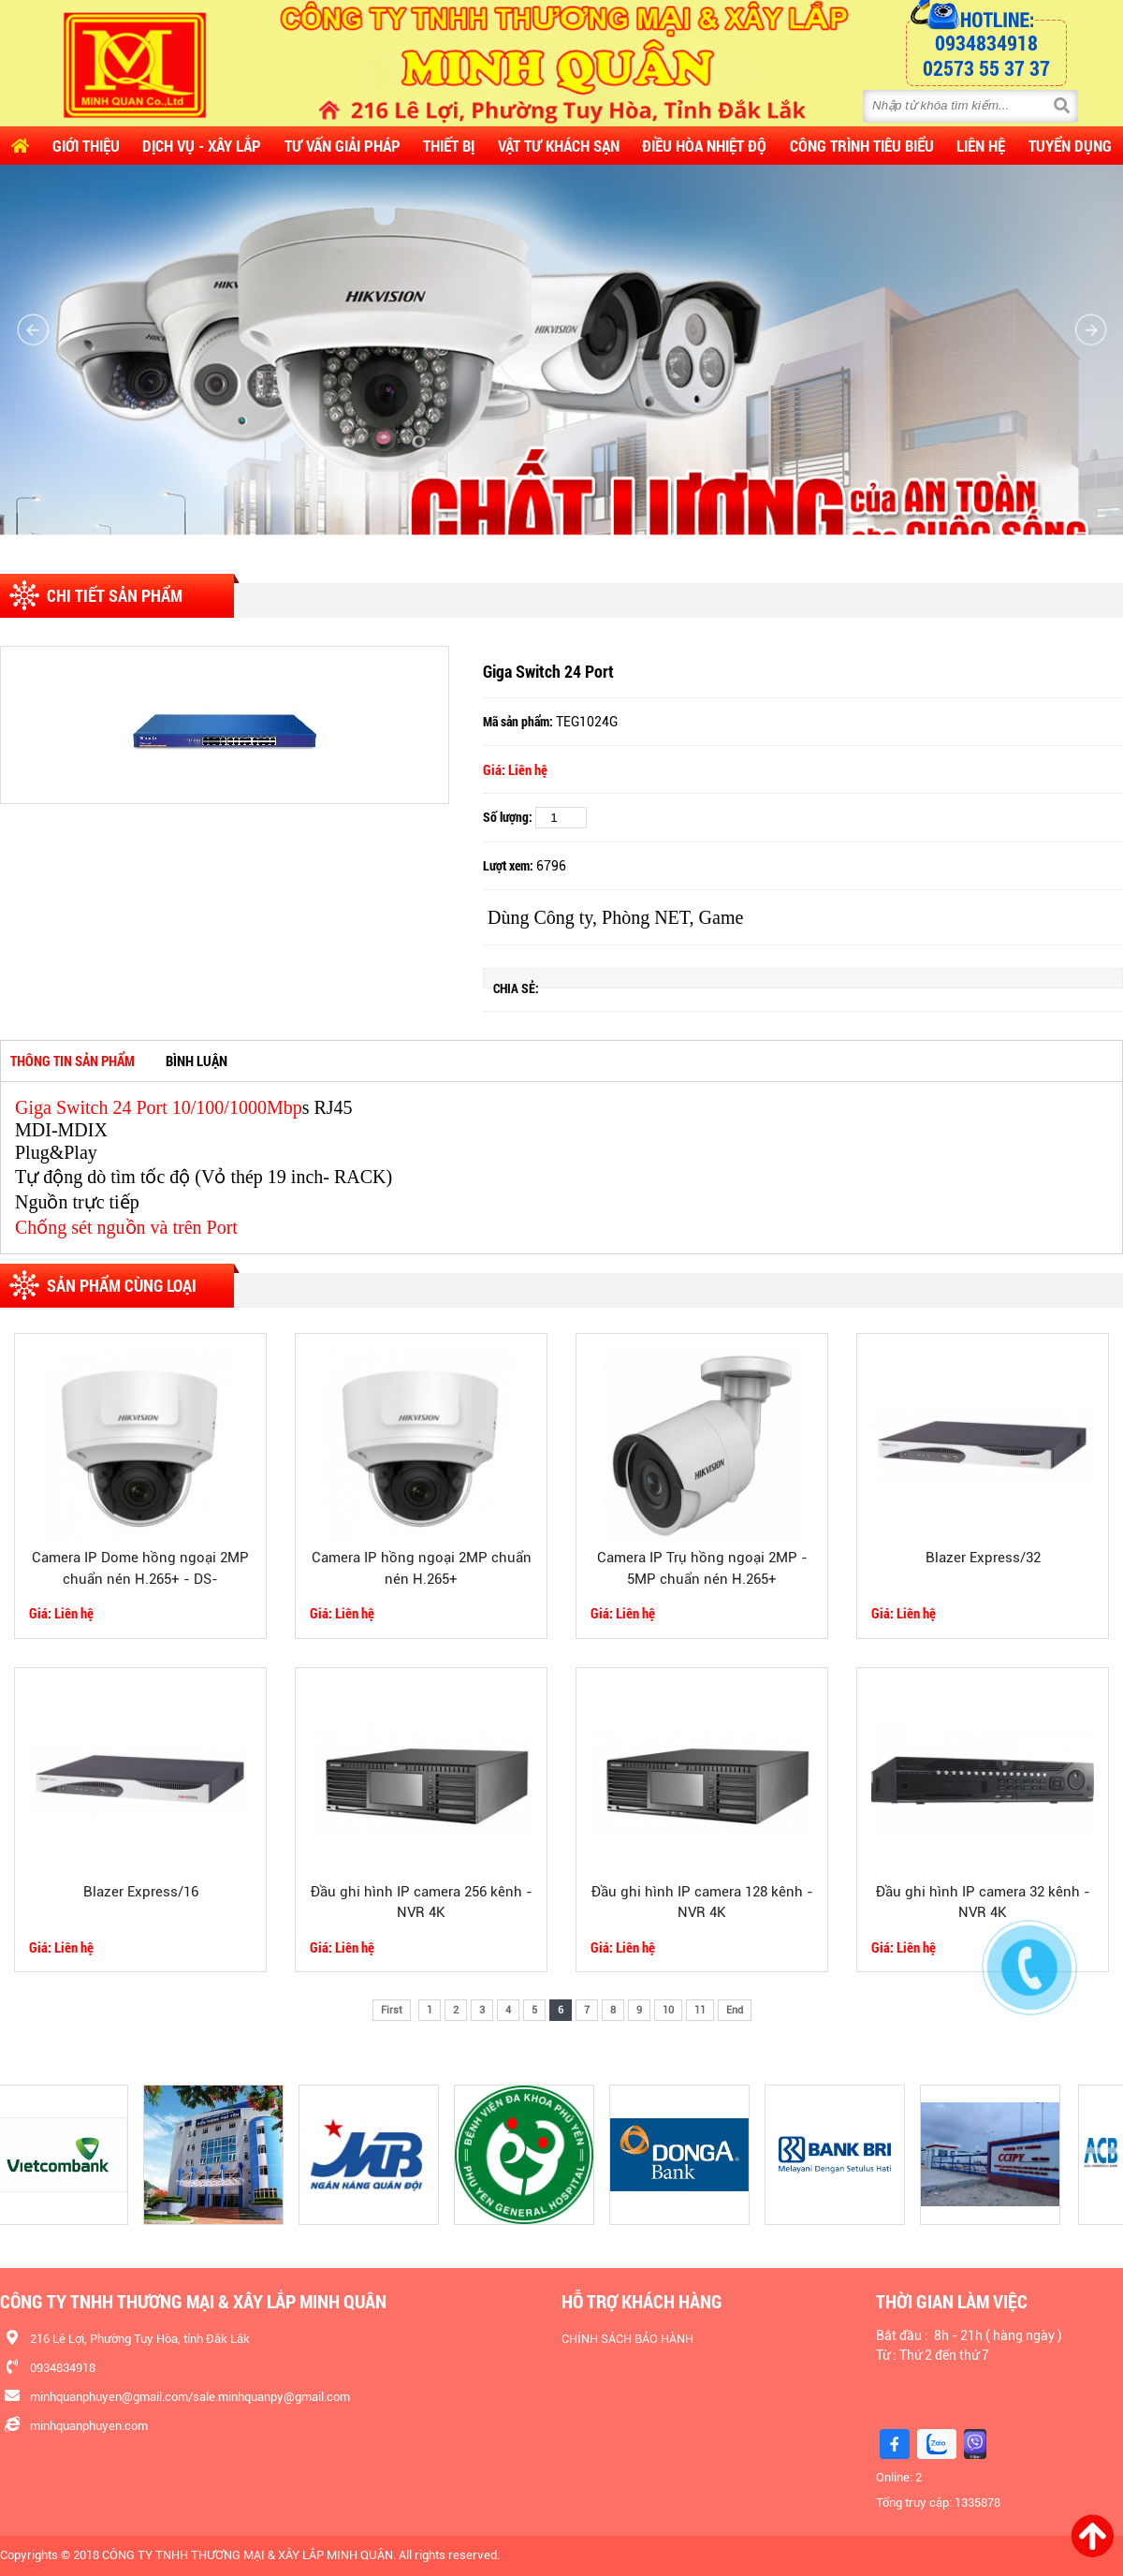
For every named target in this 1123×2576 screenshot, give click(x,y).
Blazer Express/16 (140, 1891)
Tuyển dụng (1070, 145)
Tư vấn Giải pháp (342, 145)
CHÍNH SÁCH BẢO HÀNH (627, 2339)
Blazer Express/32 (983, 1557)
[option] (224, 725)
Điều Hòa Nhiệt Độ (704, 145)
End (734, 2010)
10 (668, 2010)
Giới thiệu (86, 145)
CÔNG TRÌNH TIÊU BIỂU (862, 145)
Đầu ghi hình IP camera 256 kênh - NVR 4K (421, 1902)
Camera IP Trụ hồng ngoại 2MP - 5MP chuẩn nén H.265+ (702, 1568)
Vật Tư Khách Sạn (559, 145)
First (391, 2010)
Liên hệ (980, 145)
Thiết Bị (448, 145)
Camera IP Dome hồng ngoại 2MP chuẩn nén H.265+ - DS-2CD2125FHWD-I (140, 1570)
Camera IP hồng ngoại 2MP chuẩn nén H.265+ (422, 1568)
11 (700, 2010)
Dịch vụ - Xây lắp (201, 145)
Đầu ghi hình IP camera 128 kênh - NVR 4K (702, 1902)
